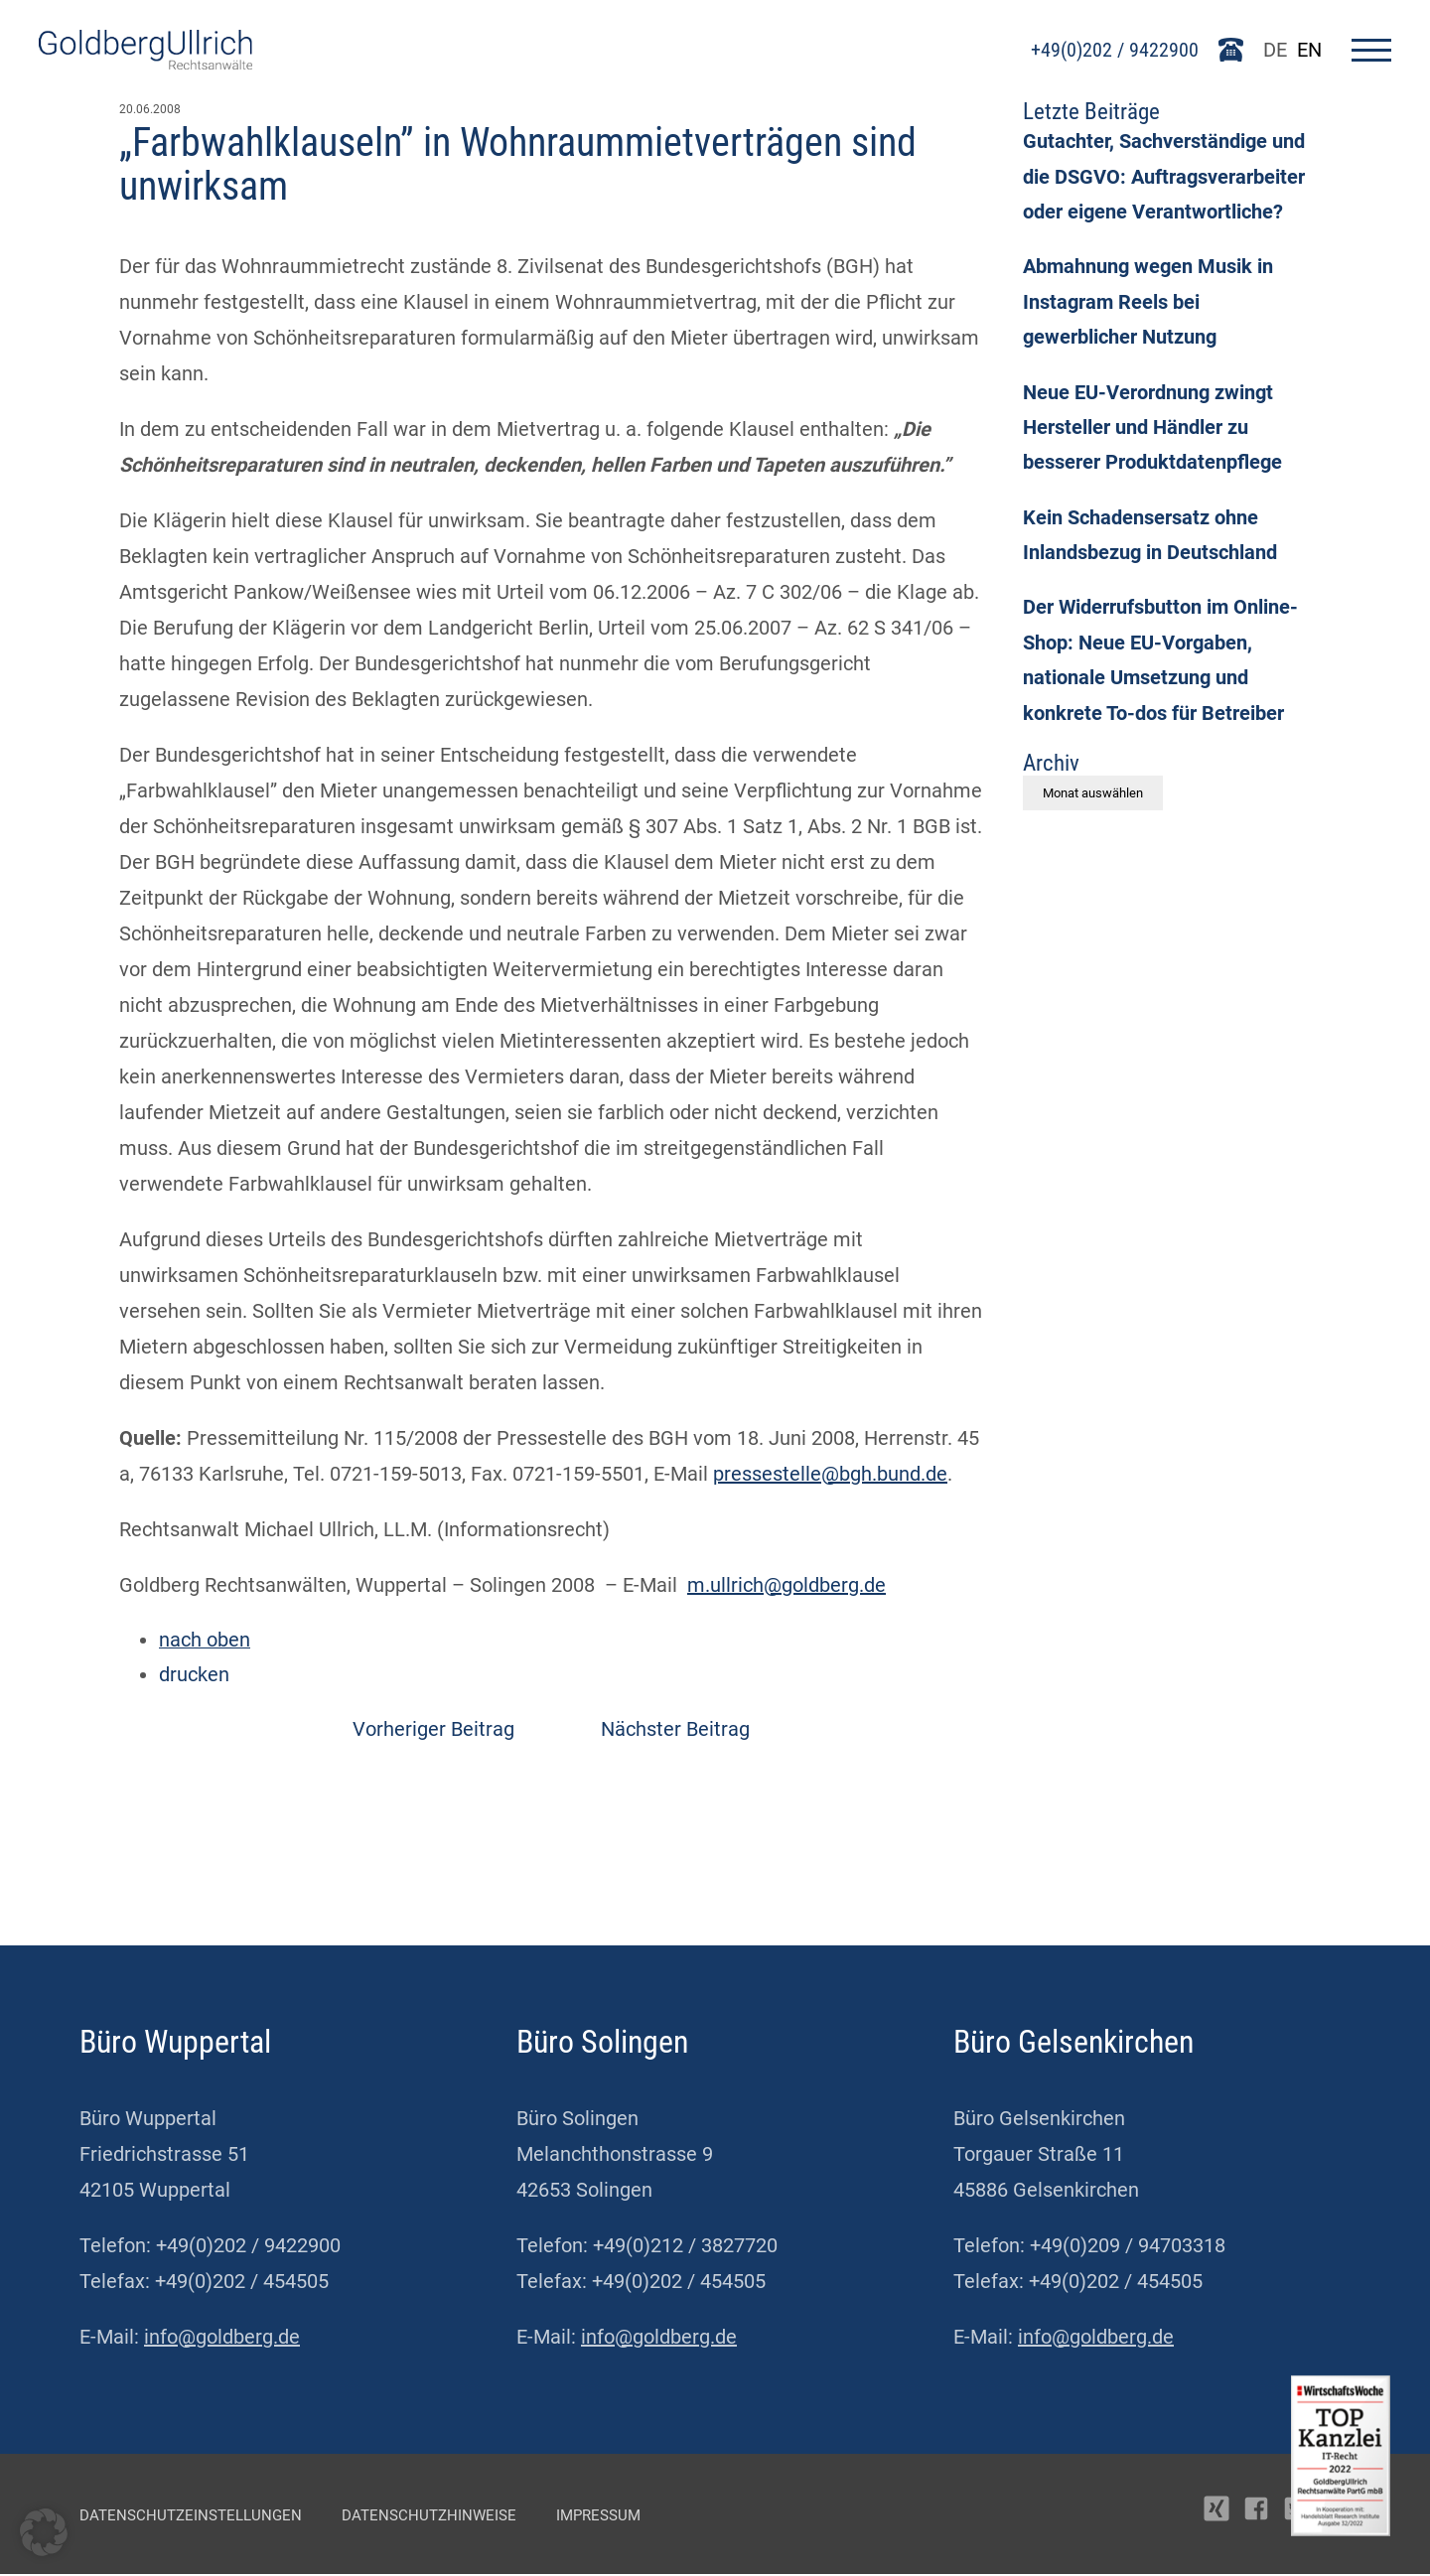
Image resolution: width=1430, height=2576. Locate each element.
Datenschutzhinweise (429, 2517)
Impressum (598, 2517)
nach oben (204, 1640)
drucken (194, 1676)
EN (1308, 50)
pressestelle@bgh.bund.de (830, 1474)
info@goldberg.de (222, 2339)
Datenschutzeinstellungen (190, 2517)
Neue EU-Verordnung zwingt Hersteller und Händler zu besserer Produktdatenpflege (1152, 433)
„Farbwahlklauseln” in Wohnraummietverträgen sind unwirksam (518, 164)
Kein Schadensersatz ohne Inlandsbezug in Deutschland (1150, 542)
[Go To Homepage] (146, 62)
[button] (43, 2532)
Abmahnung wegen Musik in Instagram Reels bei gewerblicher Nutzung (1148, 306)
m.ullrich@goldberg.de (786, 1585)
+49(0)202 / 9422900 (1115, 50)
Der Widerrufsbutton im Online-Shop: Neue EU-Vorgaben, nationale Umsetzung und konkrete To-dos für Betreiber (1160, 669)
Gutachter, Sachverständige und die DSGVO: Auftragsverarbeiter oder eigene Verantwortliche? (1164, 178)
